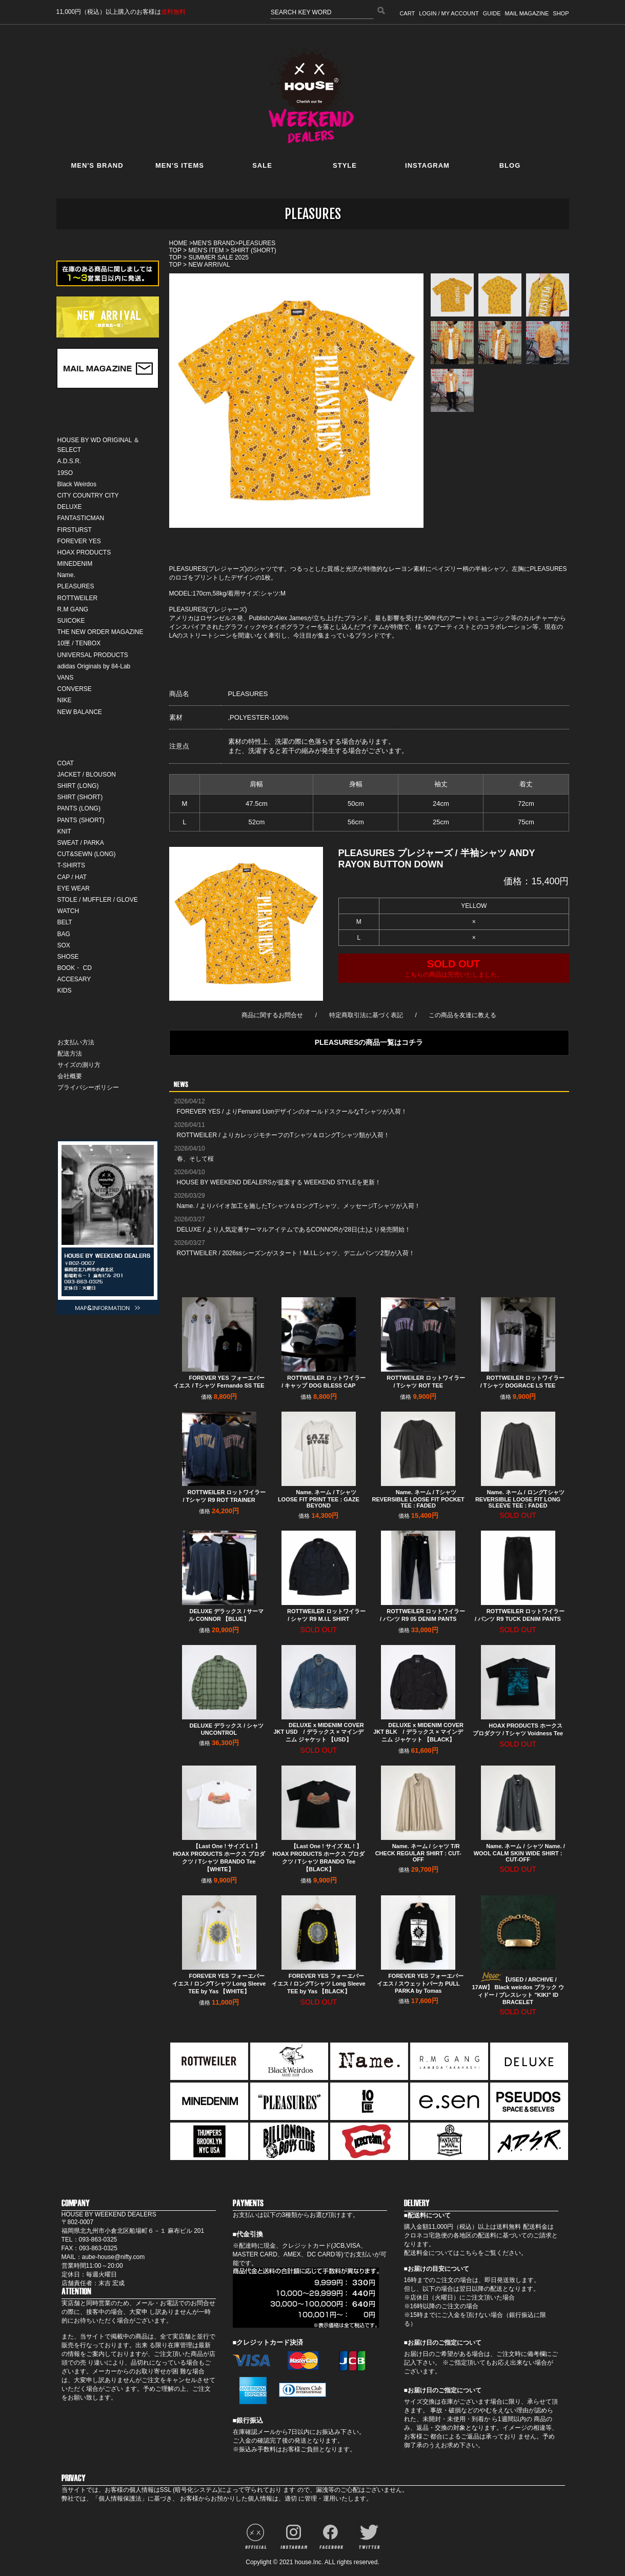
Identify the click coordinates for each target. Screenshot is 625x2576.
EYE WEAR (73, 888)
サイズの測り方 (78, 1064)
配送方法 (69, 1053)
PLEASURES (75, 586)
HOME (178, 243)
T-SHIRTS (71, 865)
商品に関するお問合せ (272, 1015)
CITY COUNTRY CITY (88, 495)
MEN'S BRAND (214, 243)
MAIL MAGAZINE (527, 13)
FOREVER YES (79, 541)
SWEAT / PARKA (80, 842)
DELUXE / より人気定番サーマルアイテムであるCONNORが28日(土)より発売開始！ (294, 1229)
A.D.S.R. (69, 461)
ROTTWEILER (77, 598)
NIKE (64, 700)
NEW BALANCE (79, 712)
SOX (63, 945)
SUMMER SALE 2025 (218, 257)
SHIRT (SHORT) (80, 797)
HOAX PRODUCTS (84, 552)
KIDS (64, 990)
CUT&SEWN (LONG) (86, 854)
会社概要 (69, 1076)
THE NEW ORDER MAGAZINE (100, 632)
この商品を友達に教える (462, 1015)
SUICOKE (71, 620)
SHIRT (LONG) (78, 785)
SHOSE (68, 956)
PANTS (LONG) (78, 808)
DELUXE (69, 506)
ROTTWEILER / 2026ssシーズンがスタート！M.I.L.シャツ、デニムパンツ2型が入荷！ (296, 1253)
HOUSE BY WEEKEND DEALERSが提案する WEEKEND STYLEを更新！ (279, 1182)
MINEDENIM (75, 563)
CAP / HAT (72, 877)
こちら (468, 2252)
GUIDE (492, 13)
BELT (64, 922)
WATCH (68, 911)
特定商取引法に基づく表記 (366, 1015)
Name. (66, 575)
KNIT (64, 831)
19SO (65, 473)
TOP (175, 250)
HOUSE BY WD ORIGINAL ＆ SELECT (98, 445)
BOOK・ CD (74, 968)
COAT (65, 763)
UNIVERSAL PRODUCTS (92, 655)
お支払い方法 (75, 1042)
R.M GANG (73, 609)
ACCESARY (74, 979)
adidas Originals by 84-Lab (94, 666)
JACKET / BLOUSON (86, 774)
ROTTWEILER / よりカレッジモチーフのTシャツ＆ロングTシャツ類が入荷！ (283, 1135)
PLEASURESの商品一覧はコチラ (369, 1042)
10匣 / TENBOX (79, 643)
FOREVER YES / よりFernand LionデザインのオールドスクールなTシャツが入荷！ (292, 1111)
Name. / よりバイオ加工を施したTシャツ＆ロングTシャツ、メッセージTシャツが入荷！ (298, 1206)
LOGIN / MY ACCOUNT (449, 13)
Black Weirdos (76, 484)
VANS (65, 677)
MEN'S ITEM (206, 250)
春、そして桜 (195, 1158)
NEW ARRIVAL (209, 264)
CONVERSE (74, 688)
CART (407, 13)
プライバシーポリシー (88, 1087)
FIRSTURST (74, 529)
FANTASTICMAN (81, 518)
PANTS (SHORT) (81, 820)
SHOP (561, 13)
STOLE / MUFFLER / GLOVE (97, 899)
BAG (63, 934)
